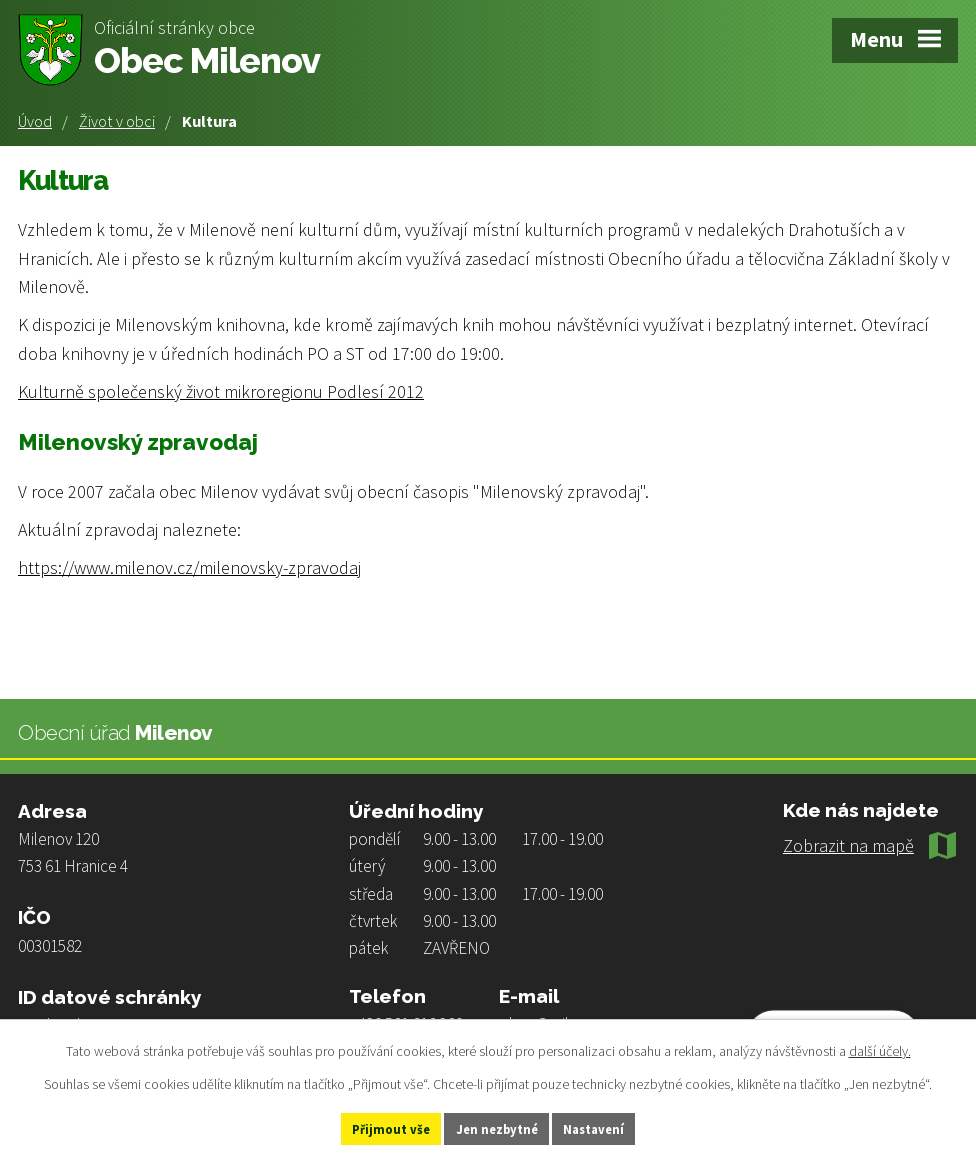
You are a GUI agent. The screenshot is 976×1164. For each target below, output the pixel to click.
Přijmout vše (366, 1127)
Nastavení (619, 1127)
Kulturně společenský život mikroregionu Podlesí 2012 (221, 391)
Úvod (35, 121)
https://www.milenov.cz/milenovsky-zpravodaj (189, 567)
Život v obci (117, 121)
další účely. (880, 1047)
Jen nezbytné (497, 1127)
